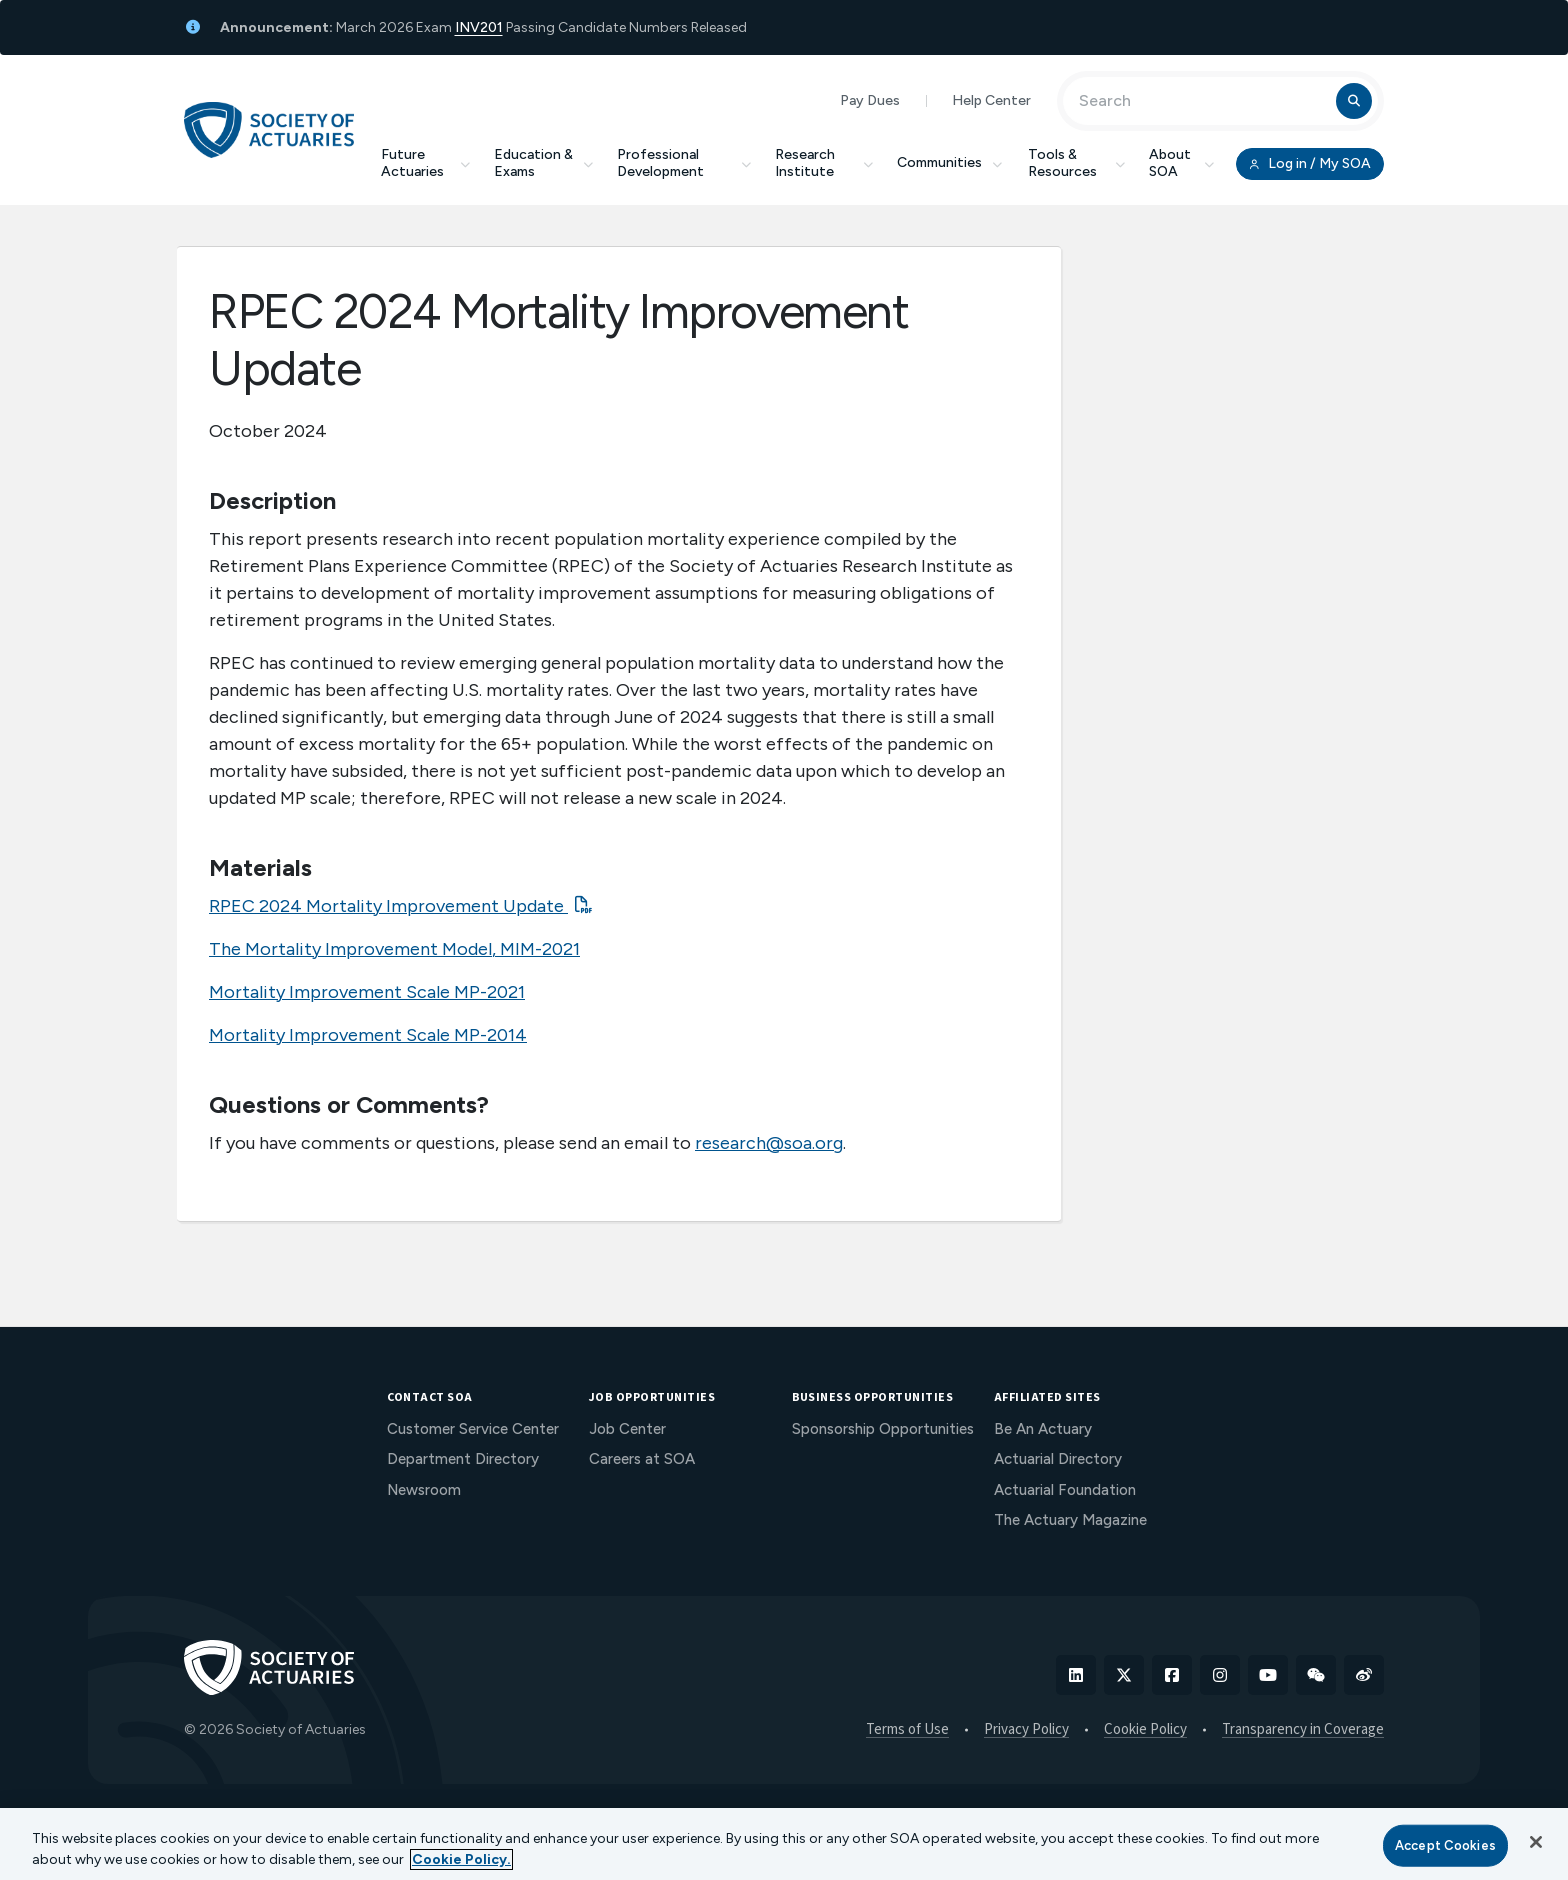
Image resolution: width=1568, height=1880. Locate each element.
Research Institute (824, 163)
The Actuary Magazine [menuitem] (1070, 1520)
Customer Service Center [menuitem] (473, 1429)
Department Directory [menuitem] (463, 1459)
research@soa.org (769, 1143)
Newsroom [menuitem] (424, 1490)
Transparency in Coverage (1303, 1730)
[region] (784, 1844)
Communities (951, 162)
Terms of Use (907, 1730)
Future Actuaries (425, 163)
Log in (1310, 164)
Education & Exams (543, 163)
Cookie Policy (1145, 1730)
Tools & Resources (1076, 163)
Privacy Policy (1026, 1730)
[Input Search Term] (1202, 101)
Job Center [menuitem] (627, 1429)
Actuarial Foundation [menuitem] (1065, 1490)
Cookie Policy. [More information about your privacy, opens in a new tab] (461, 1859)
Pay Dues (870, 100)
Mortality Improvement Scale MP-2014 (368, 1035)
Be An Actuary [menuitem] (1043, 1429)
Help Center (991, 100)
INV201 (479, 27)
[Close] (1536, 1842)
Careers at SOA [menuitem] (642, 1459)
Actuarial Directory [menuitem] (1058, 1459)
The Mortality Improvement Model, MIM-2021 (394, 949)
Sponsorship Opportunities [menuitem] (883, 1429)
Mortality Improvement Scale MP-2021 (367, 992)
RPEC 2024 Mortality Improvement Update (388, 906)
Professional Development (684, 163)
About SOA (1181, 163)
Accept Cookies (1445, 1845)
